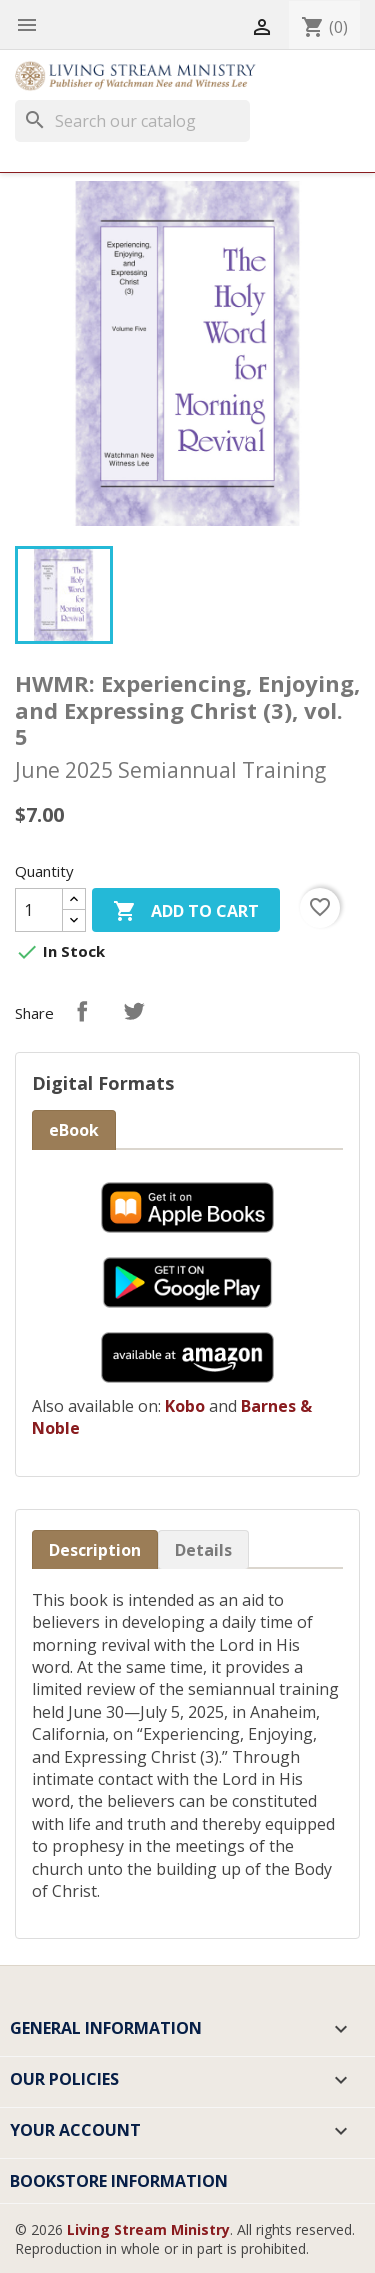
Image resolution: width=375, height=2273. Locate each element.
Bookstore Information (119, 2181)
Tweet (134, 1011)
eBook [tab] (74, 1130)
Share (82, 1011)
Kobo (185, 1406)
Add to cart (186, 912)
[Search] (132, 121)
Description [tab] (95, 1550)
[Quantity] (39, 910)
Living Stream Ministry (148, 2229)
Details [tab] (203, 1550)
